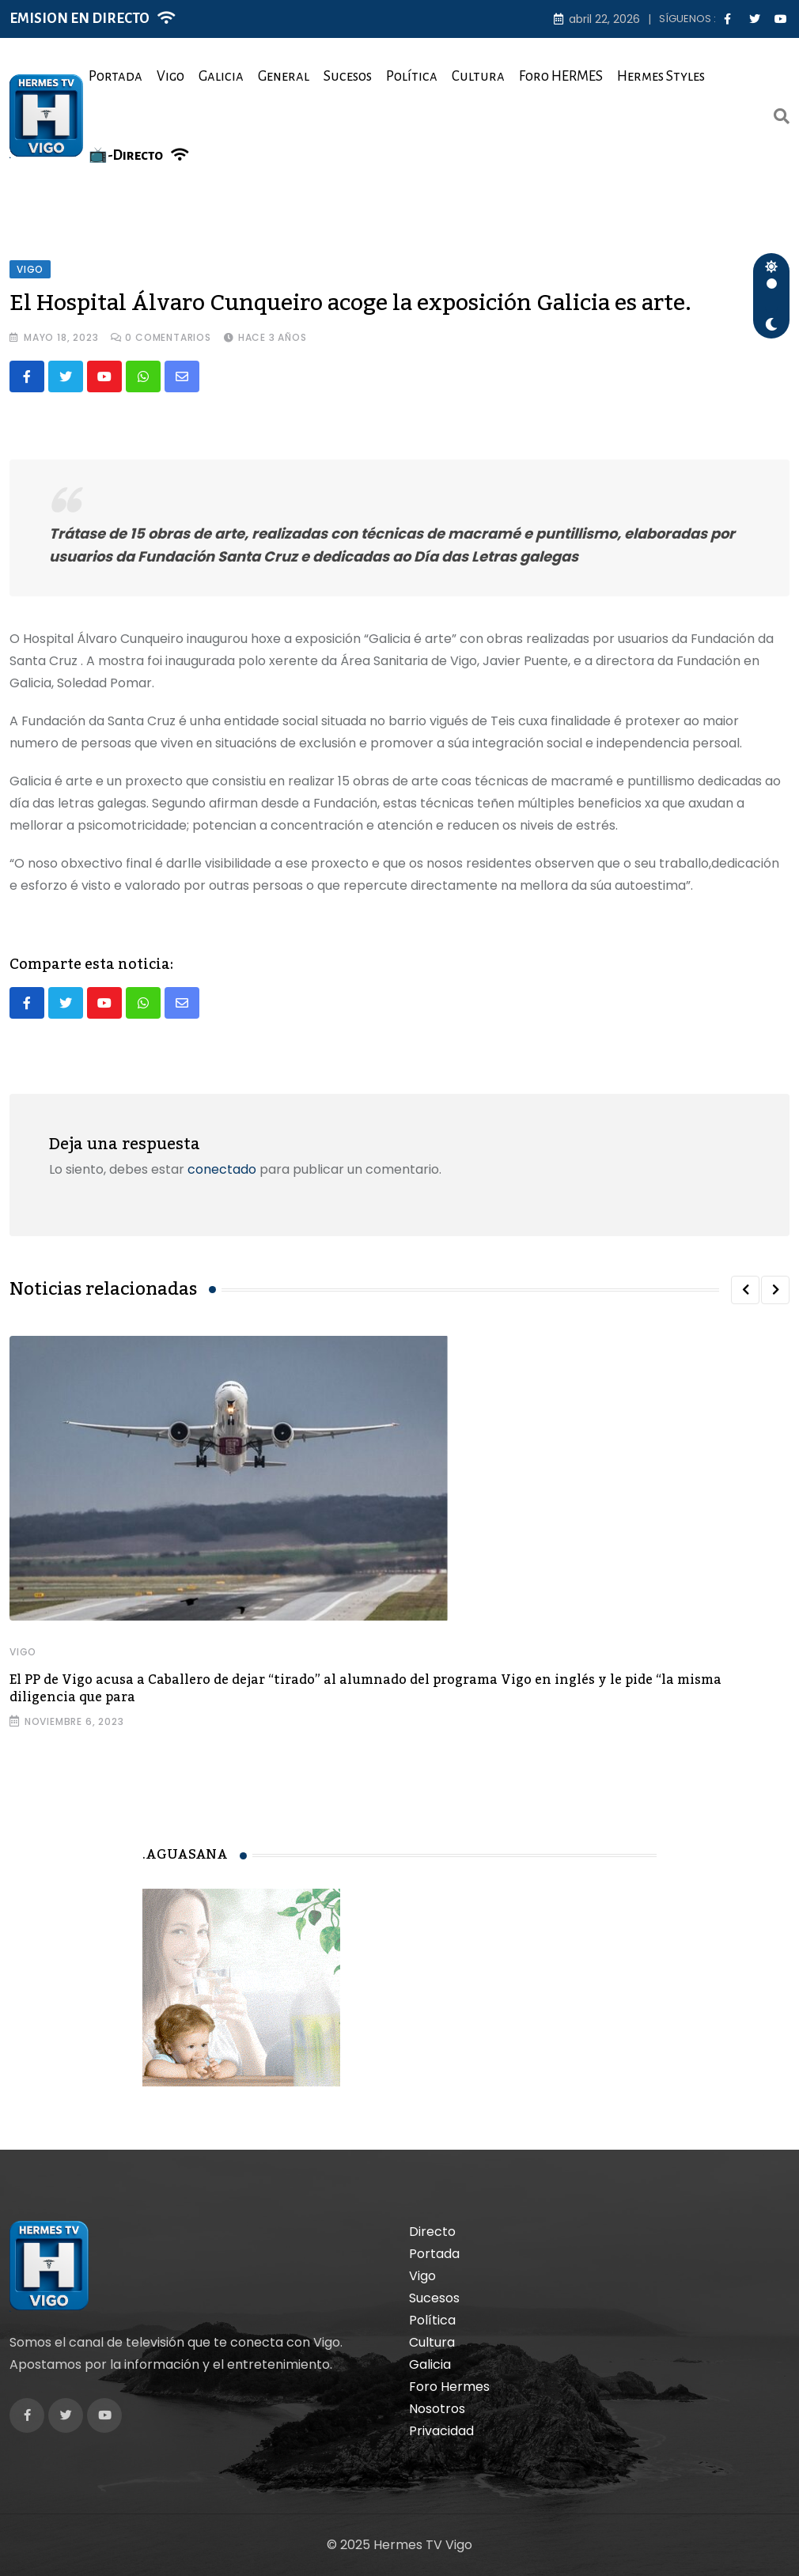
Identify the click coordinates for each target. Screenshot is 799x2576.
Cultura (478, 76)
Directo (432, 2231)
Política (411, 76)
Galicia (221, 76)
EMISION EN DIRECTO (79, 18)
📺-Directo (126, 155)
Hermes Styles (661, 76)
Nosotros (437, 2409)
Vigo (170, 76)
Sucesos (348, 76)
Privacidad (441, 2431)
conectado (221, 1169)
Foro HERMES (561, 76)
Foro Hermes (449, 2386)
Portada (115, 76)
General (283, 76)
